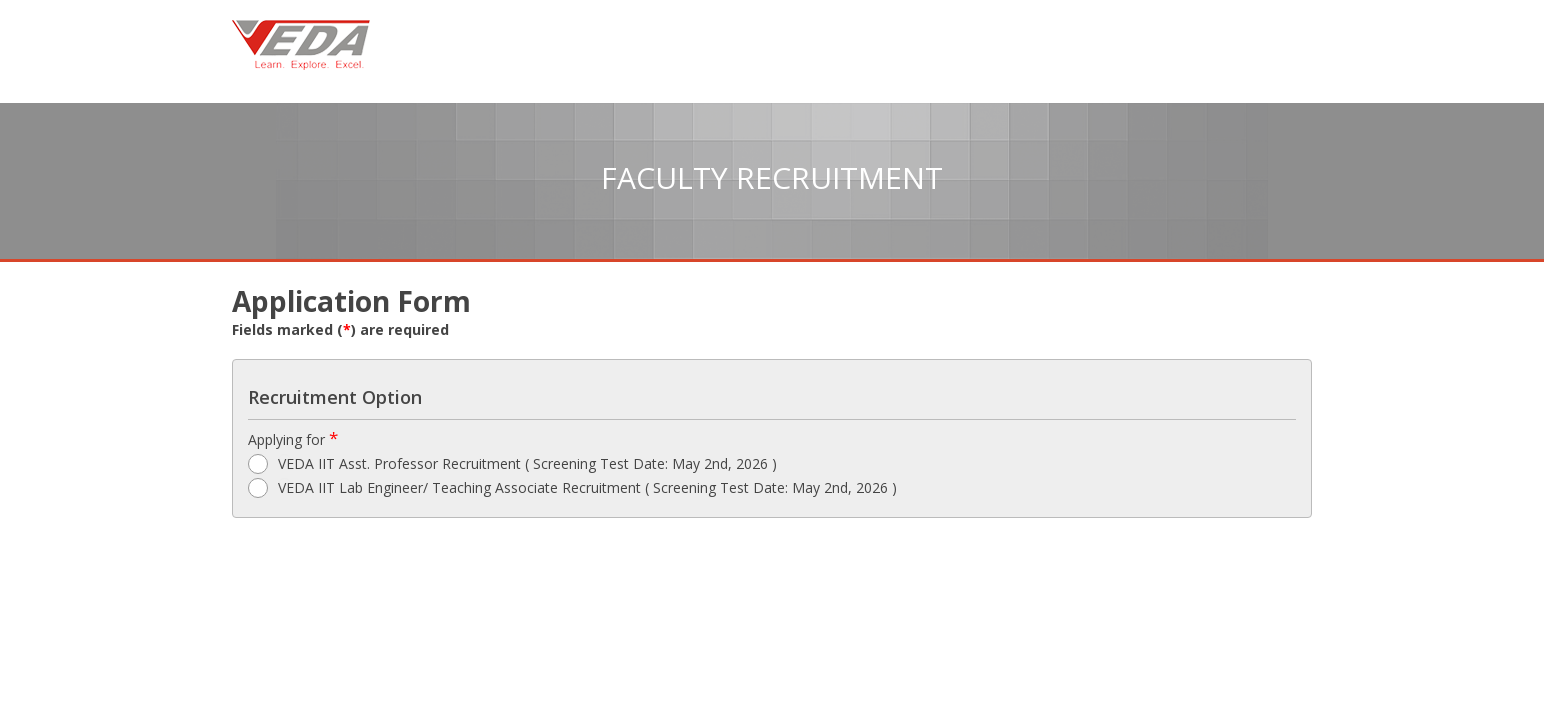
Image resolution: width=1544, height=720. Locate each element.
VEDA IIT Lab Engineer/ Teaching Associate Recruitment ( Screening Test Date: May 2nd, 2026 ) (572, 487)
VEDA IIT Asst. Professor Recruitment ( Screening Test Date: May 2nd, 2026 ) (512, 463)
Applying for (293, 439)
